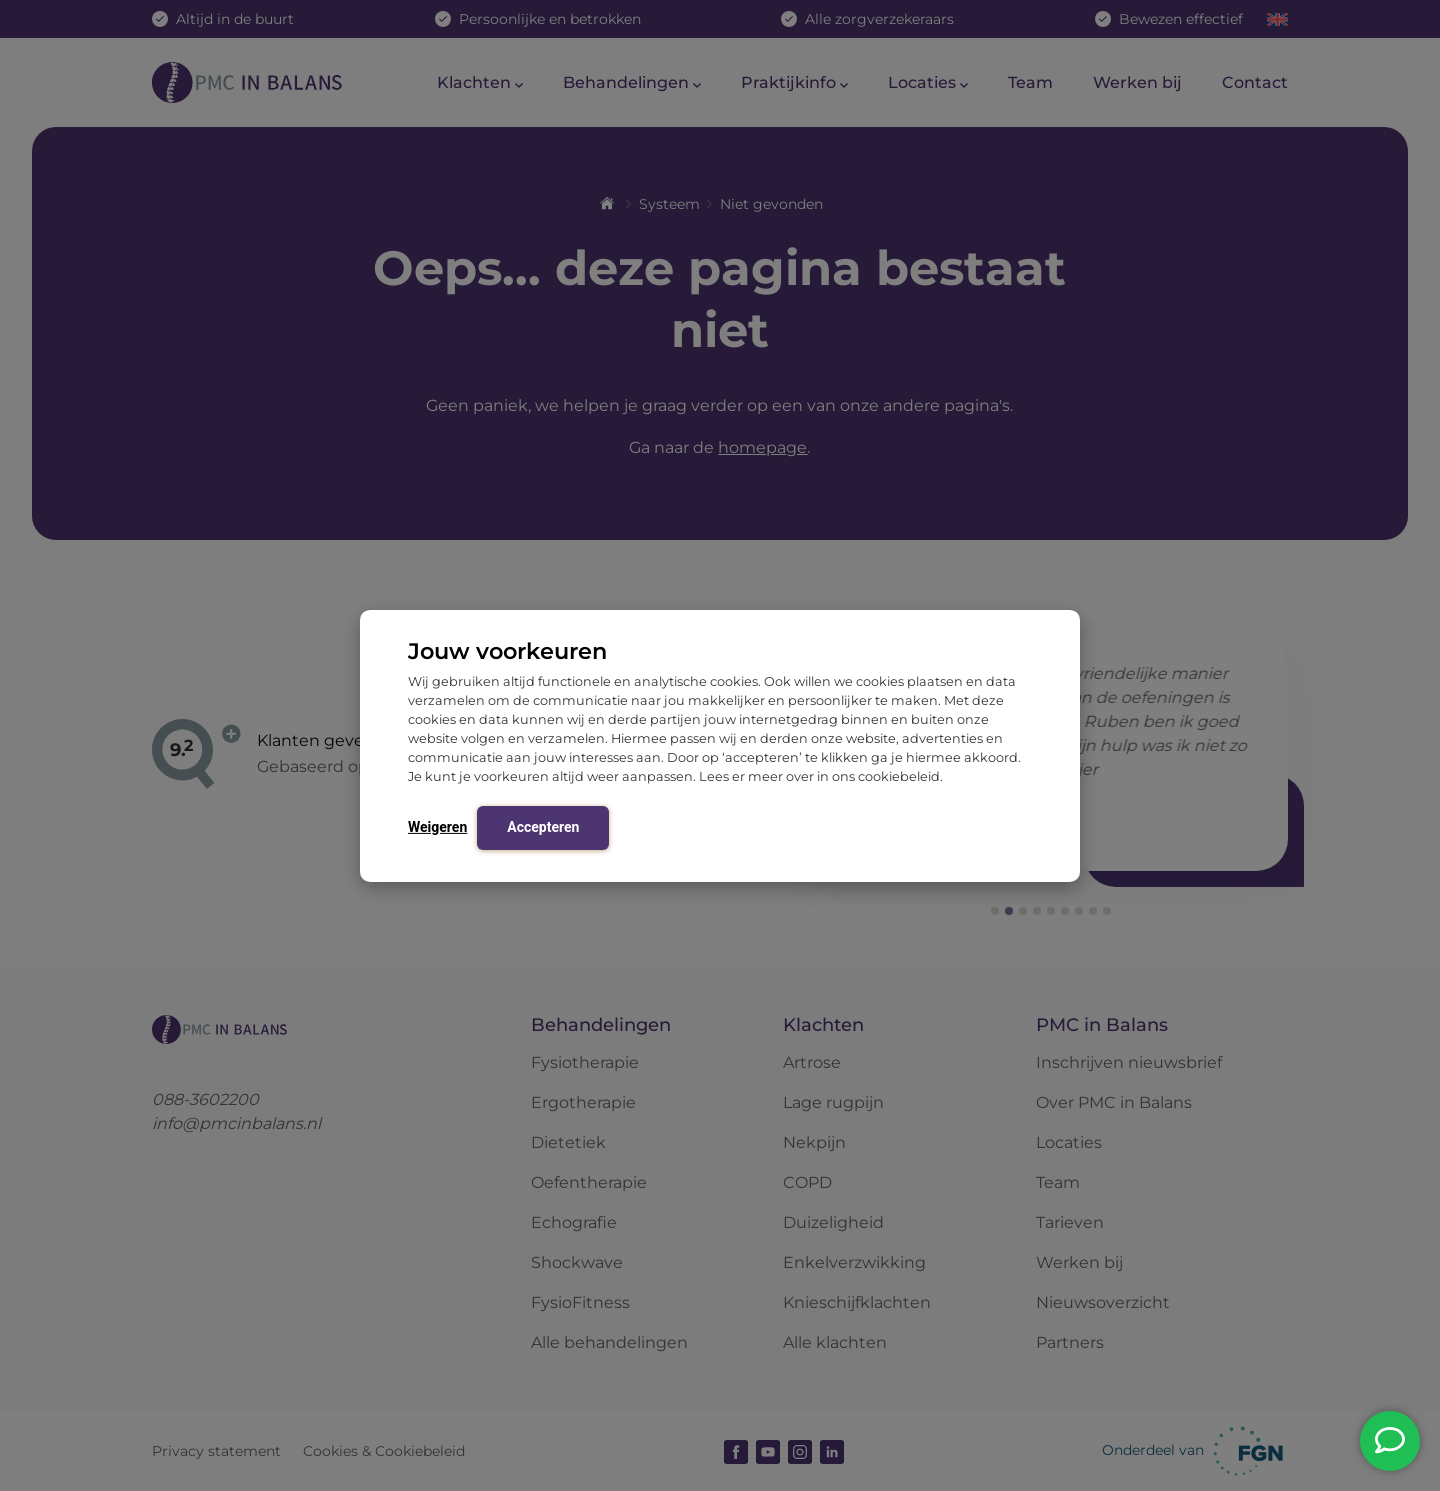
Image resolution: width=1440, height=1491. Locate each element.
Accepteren (543, 827)
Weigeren (437, 827)
